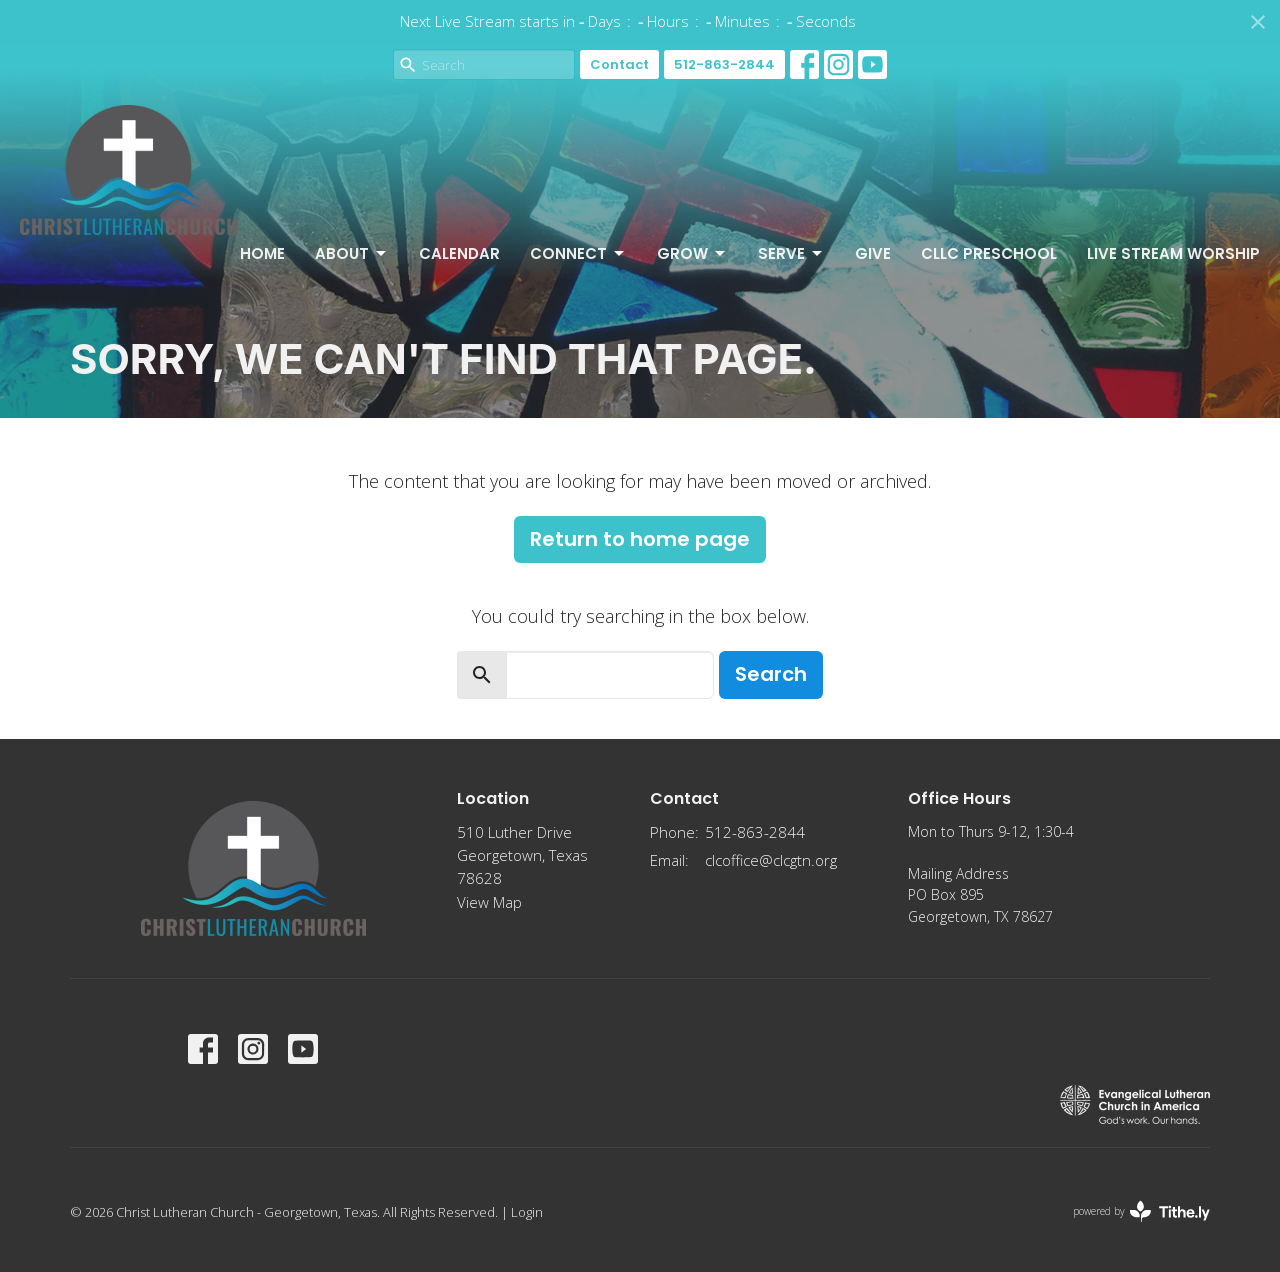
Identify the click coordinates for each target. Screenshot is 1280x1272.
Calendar (459, 253)
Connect (578, 253)
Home (262, 253)
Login (527, 1212)
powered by (1141, 1211)
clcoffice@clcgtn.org (771, 860)
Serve (791, 253)
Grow (692, 253)
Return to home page (640, 539)
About (352, 253)
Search (771, 674)
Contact (619, 64)
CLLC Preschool (989, 253)
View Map (489, 902)
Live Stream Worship (1173, 253)
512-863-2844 (724, 64)
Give (873, 253)
